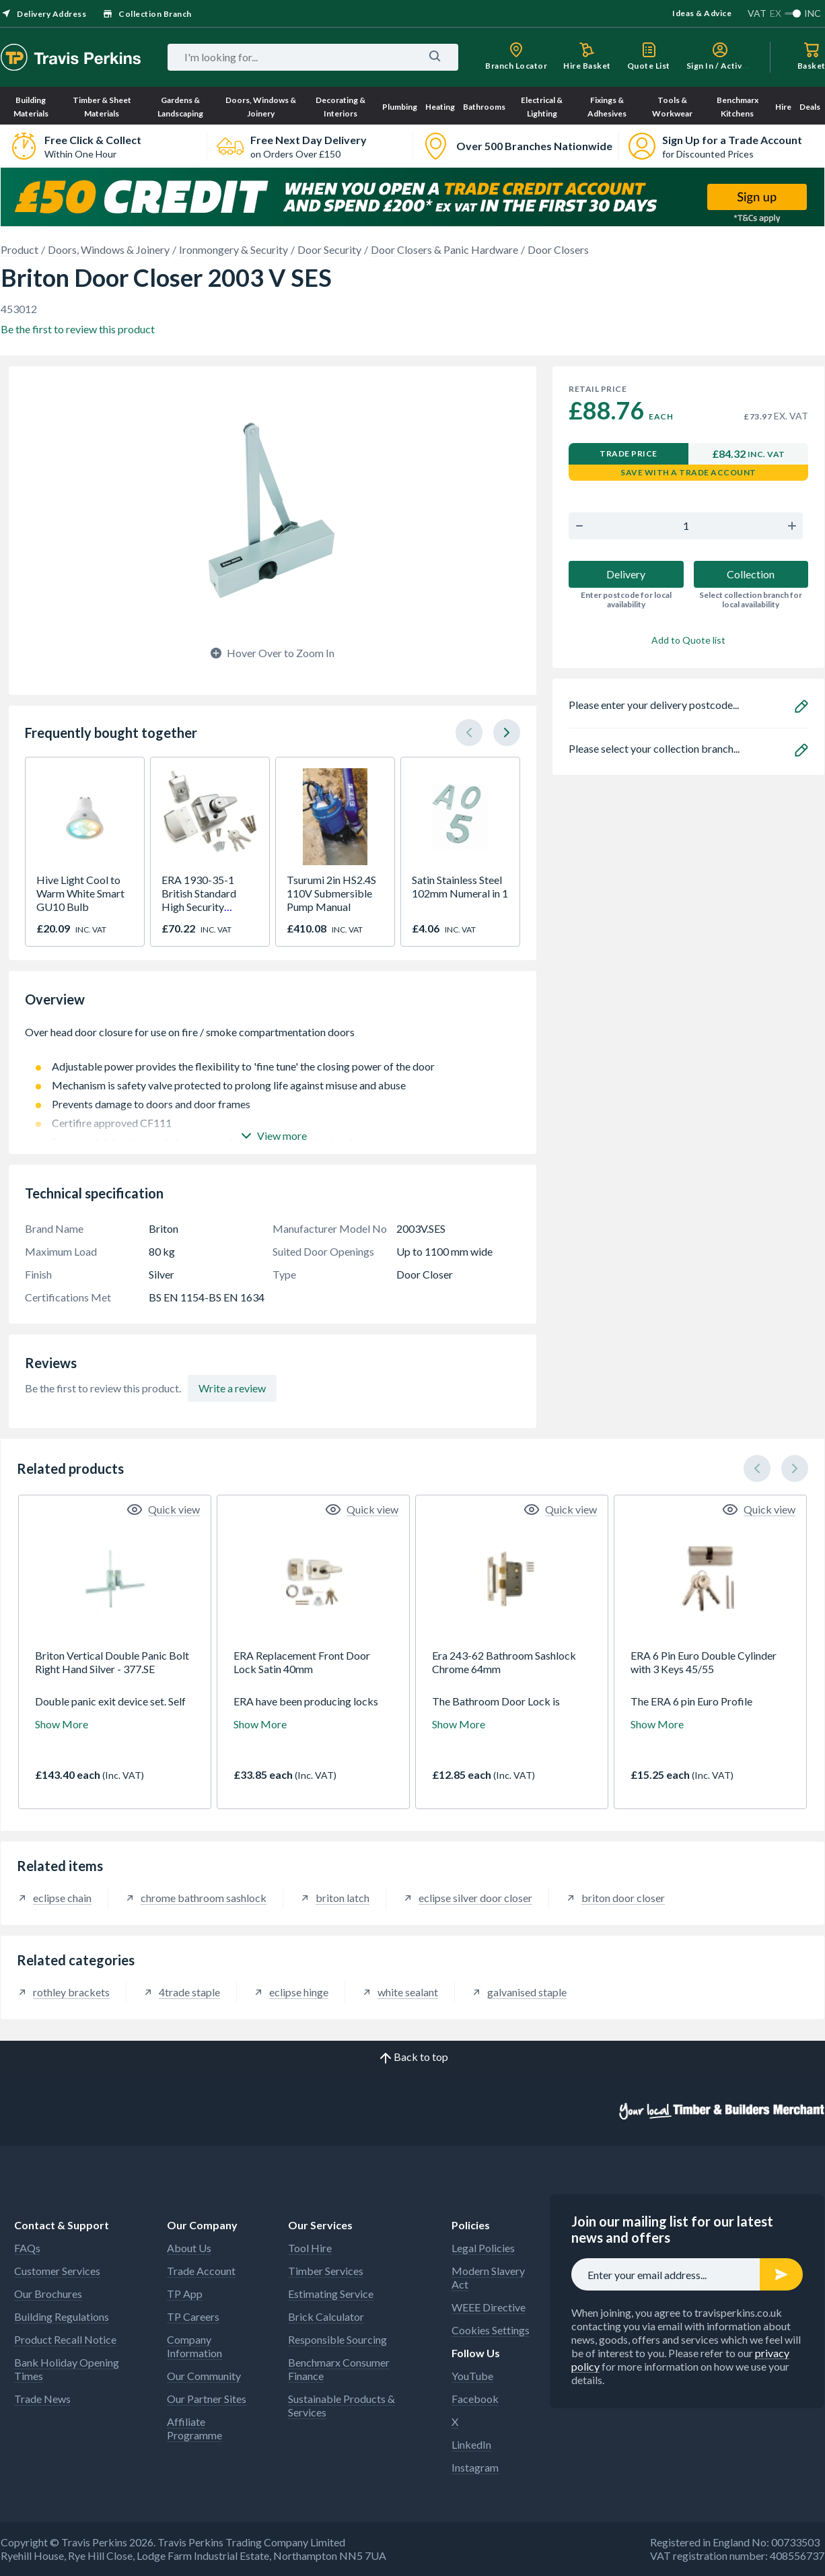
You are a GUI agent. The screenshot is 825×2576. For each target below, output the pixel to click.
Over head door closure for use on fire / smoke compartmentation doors (272, 1038)
